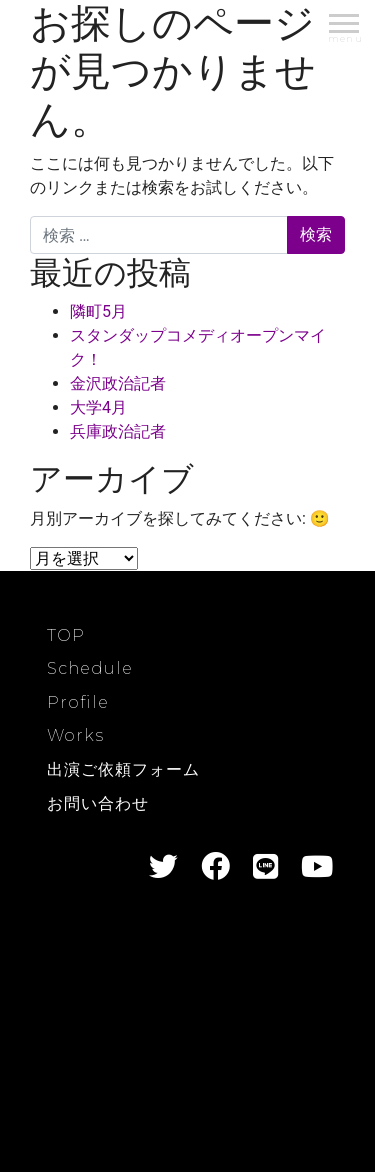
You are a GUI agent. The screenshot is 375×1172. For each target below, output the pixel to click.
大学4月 (98, 407)
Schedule (90, 668)
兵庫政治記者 (118, 431)
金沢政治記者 (118, 383)
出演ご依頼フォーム (123, 769)
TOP (66, 635)
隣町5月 (98, 311)
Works (75, 735)
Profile (78, 702)
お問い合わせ (98, 803)
